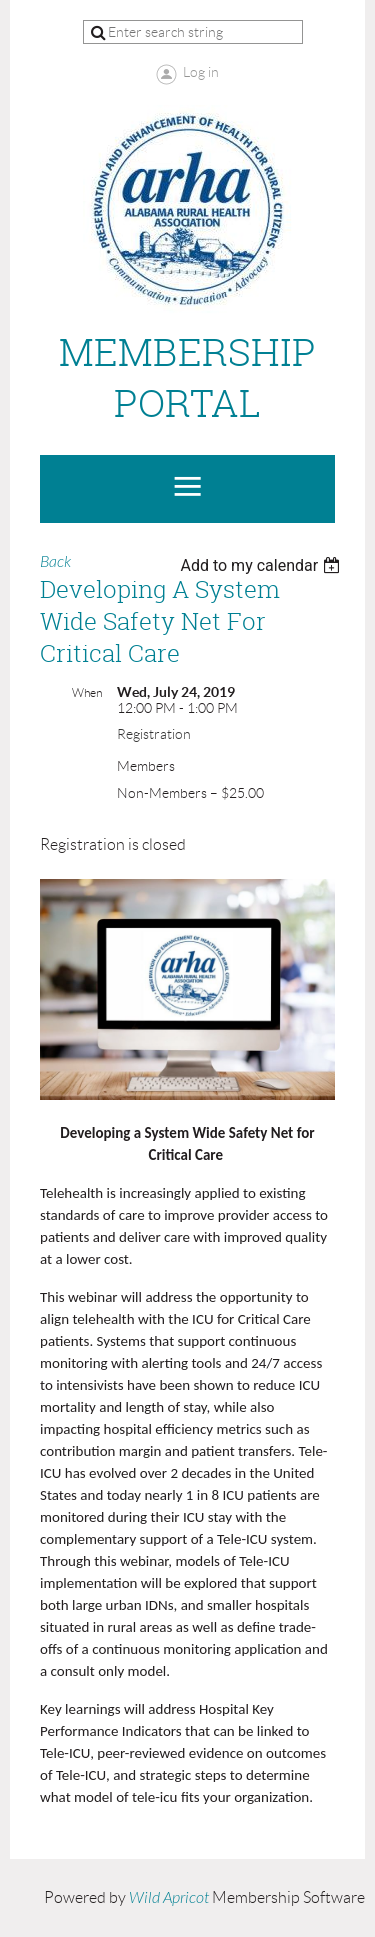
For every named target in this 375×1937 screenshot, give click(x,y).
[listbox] (262, 565)
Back (55, 562)
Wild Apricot (169, 1898)
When (87, 692)
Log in (201, 72)
